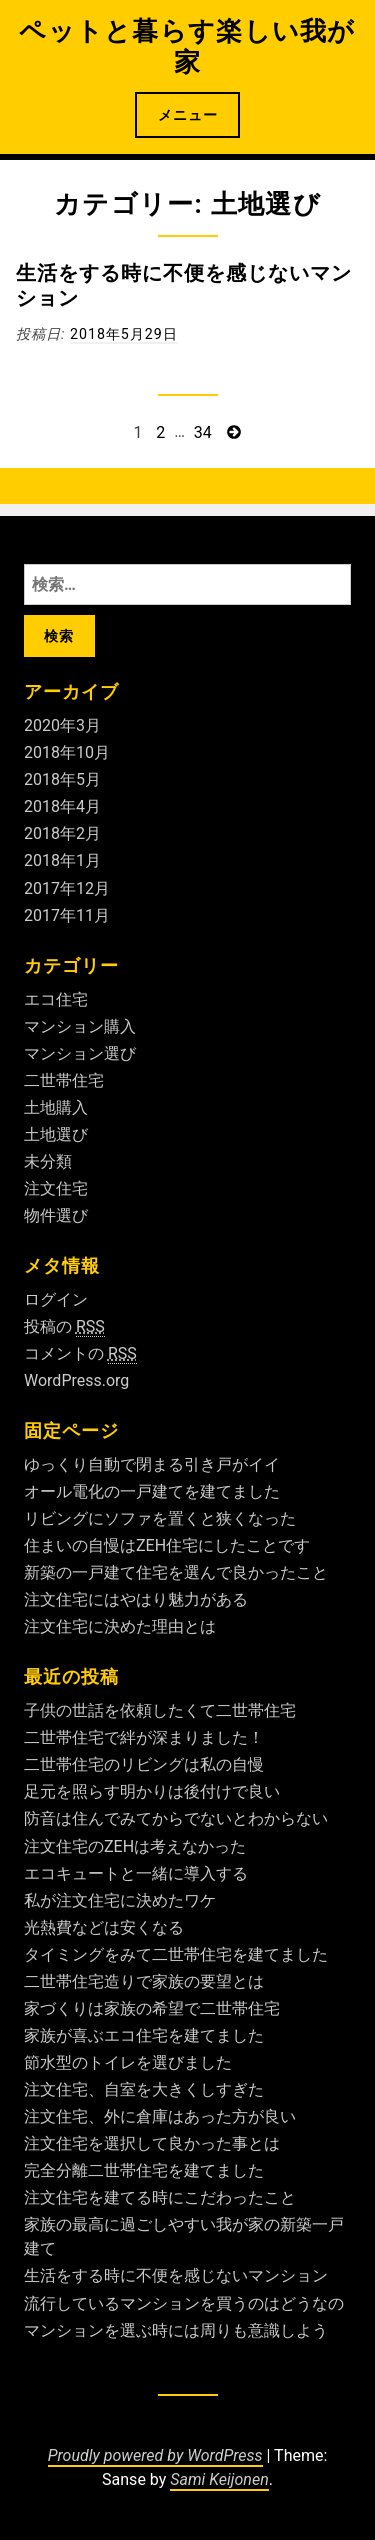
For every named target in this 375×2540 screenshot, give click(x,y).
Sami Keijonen (219, 2479)
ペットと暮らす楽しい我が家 (187, 46)
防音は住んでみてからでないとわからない (176, 1818)
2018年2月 (62, 833)
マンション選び (80, 1053)
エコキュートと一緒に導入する (136, 1873)
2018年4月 (62, 806)
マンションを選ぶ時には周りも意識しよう (176, 2330)
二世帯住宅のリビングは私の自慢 (144, 1764)
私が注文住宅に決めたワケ (120, 1900)
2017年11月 (67, 915)
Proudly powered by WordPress (155, 2455)
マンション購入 (80, 1026)
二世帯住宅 (64, 1080)
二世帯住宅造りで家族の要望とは (144, 1981)
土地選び (56, 1134)
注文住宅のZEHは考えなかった (135, 1846)
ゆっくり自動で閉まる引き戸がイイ (152, 1464)
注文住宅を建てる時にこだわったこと (160, 2197)
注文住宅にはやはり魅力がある (136, 1599)
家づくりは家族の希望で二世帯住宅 (152, 2008)
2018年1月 (62, 860)
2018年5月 (62, 779)
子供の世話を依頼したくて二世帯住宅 (160, 1710)
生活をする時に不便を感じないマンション (176, 2275)
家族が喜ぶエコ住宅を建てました (144, 2035)
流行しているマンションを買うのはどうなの (184, 2303)
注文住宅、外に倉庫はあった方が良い (160, 2116)
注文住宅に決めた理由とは (120, 1626)
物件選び (56, 1215)
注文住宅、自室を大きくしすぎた (144, 2089)
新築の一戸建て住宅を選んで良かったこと (176, 1572)
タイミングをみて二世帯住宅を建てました (176, 1954)
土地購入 (56, 1107)
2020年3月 (62, 725)
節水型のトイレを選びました (128, 2062)
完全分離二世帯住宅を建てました (144, 2170)
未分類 (48, 1161)
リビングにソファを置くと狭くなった (160, 1518)
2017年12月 (67, 888)
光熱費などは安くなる (104, 1927)
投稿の (64, 1327)
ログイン (56, 1299)
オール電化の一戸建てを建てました (152, 1491)
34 (203, 433)
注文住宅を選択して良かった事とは (152, 2143)
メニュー (188, 115)
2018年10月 (67, 752)
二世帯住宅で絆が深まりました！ (144, 1737)
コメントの (80, 1354)
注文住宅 (56, 1188)
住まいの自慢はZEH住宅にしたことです (167, 1545)
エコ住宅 (56, 999)
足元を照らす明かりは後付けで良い (152, 1791)
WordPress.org (76, 1380)
